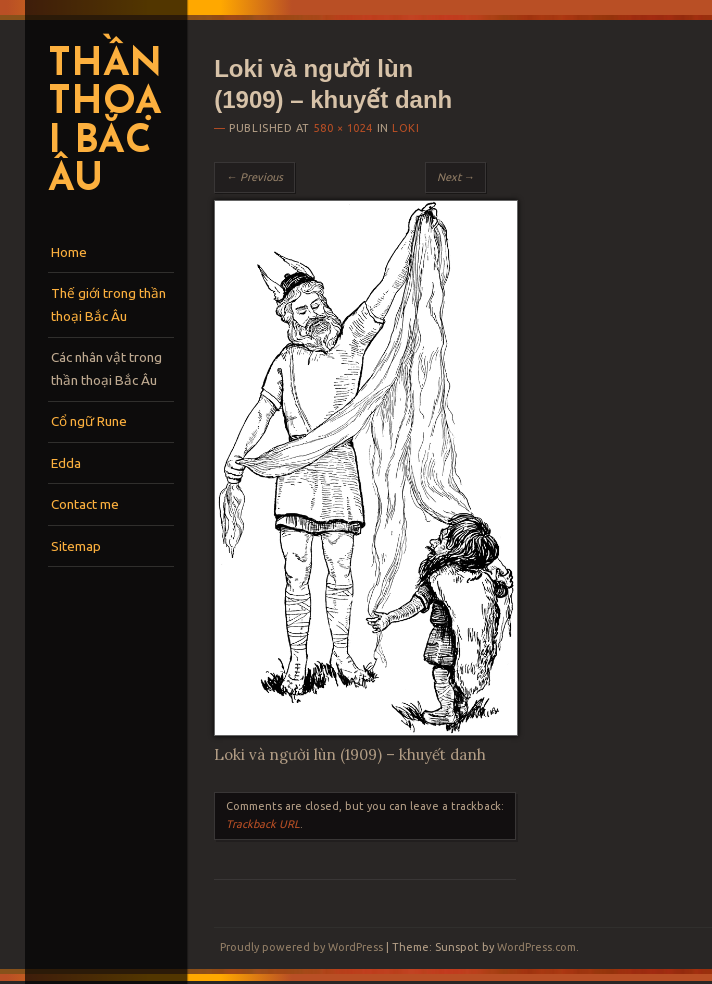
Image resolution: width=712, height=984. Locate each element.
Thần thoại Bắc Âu (104, 123)
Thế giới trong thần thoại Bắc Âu (108, 304)
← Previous (254, 177)
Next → (456, 177)
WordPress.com (536, 947)
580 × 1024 (343, 128)
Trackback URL (263, 824)
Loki (405, 128)
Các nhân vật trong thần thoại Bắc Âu (106, 368)
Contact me (85, 504)
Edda (66, 463)
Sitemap (76, 546)
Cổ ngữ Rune (89, 421)
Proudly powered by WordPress (301, 947)
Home (69, 252)
